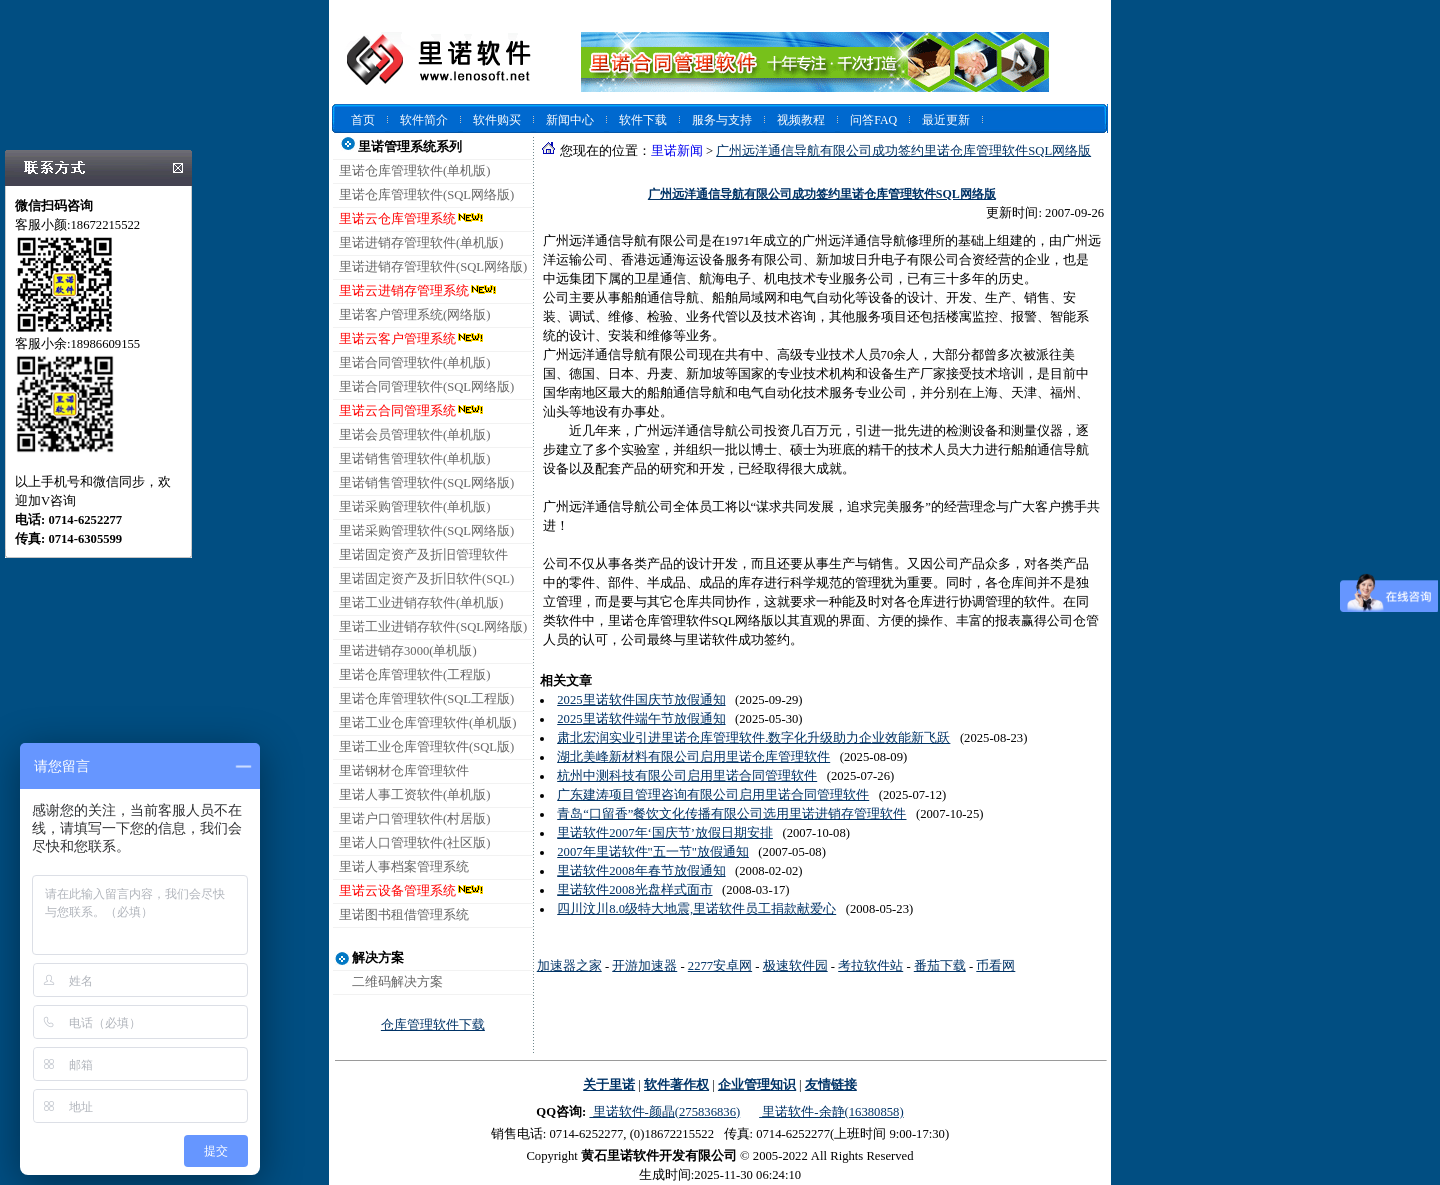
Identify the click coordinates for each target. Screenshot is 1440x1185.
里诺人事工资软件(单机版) (414, 795)
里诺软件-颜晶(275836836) (664, 1112)
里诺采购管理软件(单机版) (414, 507)
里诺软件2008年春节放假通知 (641, 871)
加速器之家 (569, 966)
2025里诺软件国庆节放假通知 (641, 700)
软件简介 (424, 120)
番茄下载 (940, 966)
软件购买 (497, 120)
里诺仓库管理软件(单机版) (414, 171)
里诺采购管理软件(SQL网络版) (426, 531)
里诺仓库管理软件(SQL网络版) (426, 195)
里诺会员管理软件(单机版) (414, 435)
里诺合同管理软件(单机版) (414, 363)
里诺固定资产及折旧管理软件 (423, 555)
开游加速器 (644, 966)
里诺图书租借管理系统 (404, 915)
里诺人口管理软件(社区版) (414, 843)
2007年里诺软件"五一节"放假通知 (653, 852)
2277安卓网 (720, 966)
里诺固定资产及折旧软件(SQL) (426, 579)
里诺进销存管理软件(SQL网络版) (433, 267)
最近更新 (946, 120)
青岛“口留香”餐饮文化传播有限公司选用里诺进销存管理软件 (731, 814)
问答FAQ (873, 120)
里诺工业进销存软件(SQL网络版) (433, 627)
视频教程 (801, 120)
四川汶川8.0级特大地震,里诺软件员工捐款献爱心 (696, 909)
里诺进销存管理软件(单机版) (421, 243)
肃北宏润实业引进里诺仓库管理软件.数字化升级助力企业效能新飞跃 (753, 738)
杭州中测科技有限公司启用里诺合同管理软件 (687, 776)
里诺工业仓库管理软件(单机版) (427, 723)
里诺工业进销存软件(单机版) (421, 603)
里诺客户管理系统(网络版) (414, 315)
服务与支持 (722, 120)
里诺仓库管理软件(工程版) (414, 675)
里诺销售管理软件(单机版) (414, 459)
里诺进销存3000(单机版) (408, 651)
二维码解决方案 (397, 982)
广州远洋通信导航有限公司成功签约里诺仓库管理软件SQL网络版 (903, 151)
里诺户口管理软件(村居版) (414, 819)
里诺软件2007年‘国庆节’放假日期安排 (665, 833)
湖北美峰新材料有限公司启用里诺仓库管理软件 (693, 757)
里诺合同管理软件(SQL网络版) (426, 387)
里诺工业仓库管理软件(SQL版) (426, 747)
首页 (363, 120)
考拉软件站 (870, 966)
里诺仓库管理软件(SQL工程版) (426, 699)
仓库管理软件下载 (433, 1025)
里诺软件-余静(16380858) (831, 1112)
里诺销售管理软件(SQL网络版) (426, 483)
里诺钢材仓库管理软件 (404, 771)
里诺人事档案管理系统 (404, 867)
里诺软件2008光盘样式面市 (634, 890)
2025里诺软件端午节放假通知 (641, 719)
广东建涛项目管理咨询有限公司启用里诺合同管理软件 (713, 795)
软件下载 (643, 120)
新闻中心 (570, 120)
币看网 (995, 966)
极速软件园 (795, 966)
